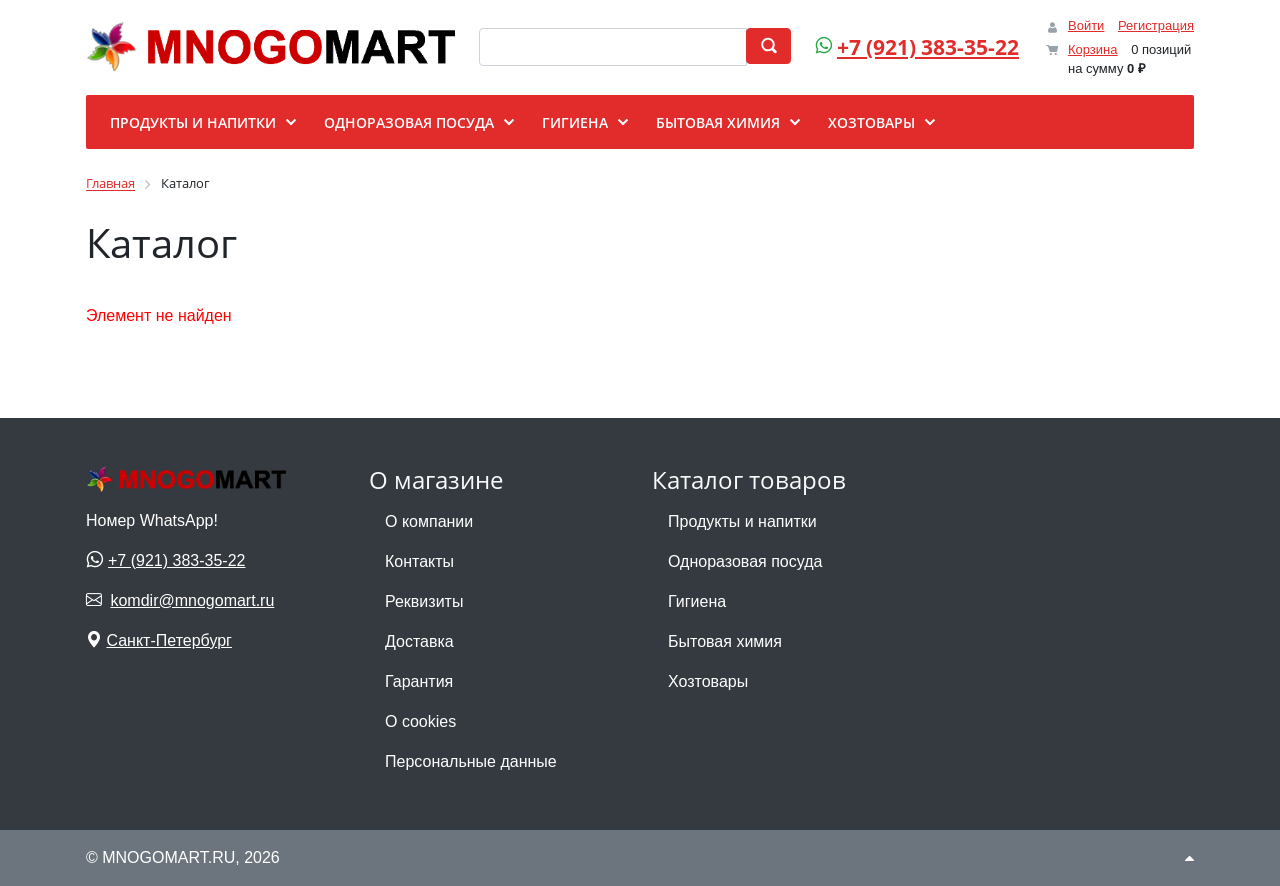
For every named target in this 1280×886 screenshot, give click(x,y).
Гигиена (697, 601)
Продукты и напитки (742, 521)
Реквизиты (424, 601)
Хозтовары (708, 681)
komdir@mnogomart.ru (192, 600)
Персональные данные (471, 761)
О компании (429, 521)
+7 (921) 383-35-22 (928, 47)
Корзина (1093, 49)
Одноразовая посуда (745, 561)
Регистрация (1156, 25)
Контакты (419, 561)
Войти (1086, 25)
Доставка (419, 641)
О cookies (420, 721)
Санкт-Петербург (168, 640)
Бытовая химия (725, 641)
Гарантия (419, 681)
